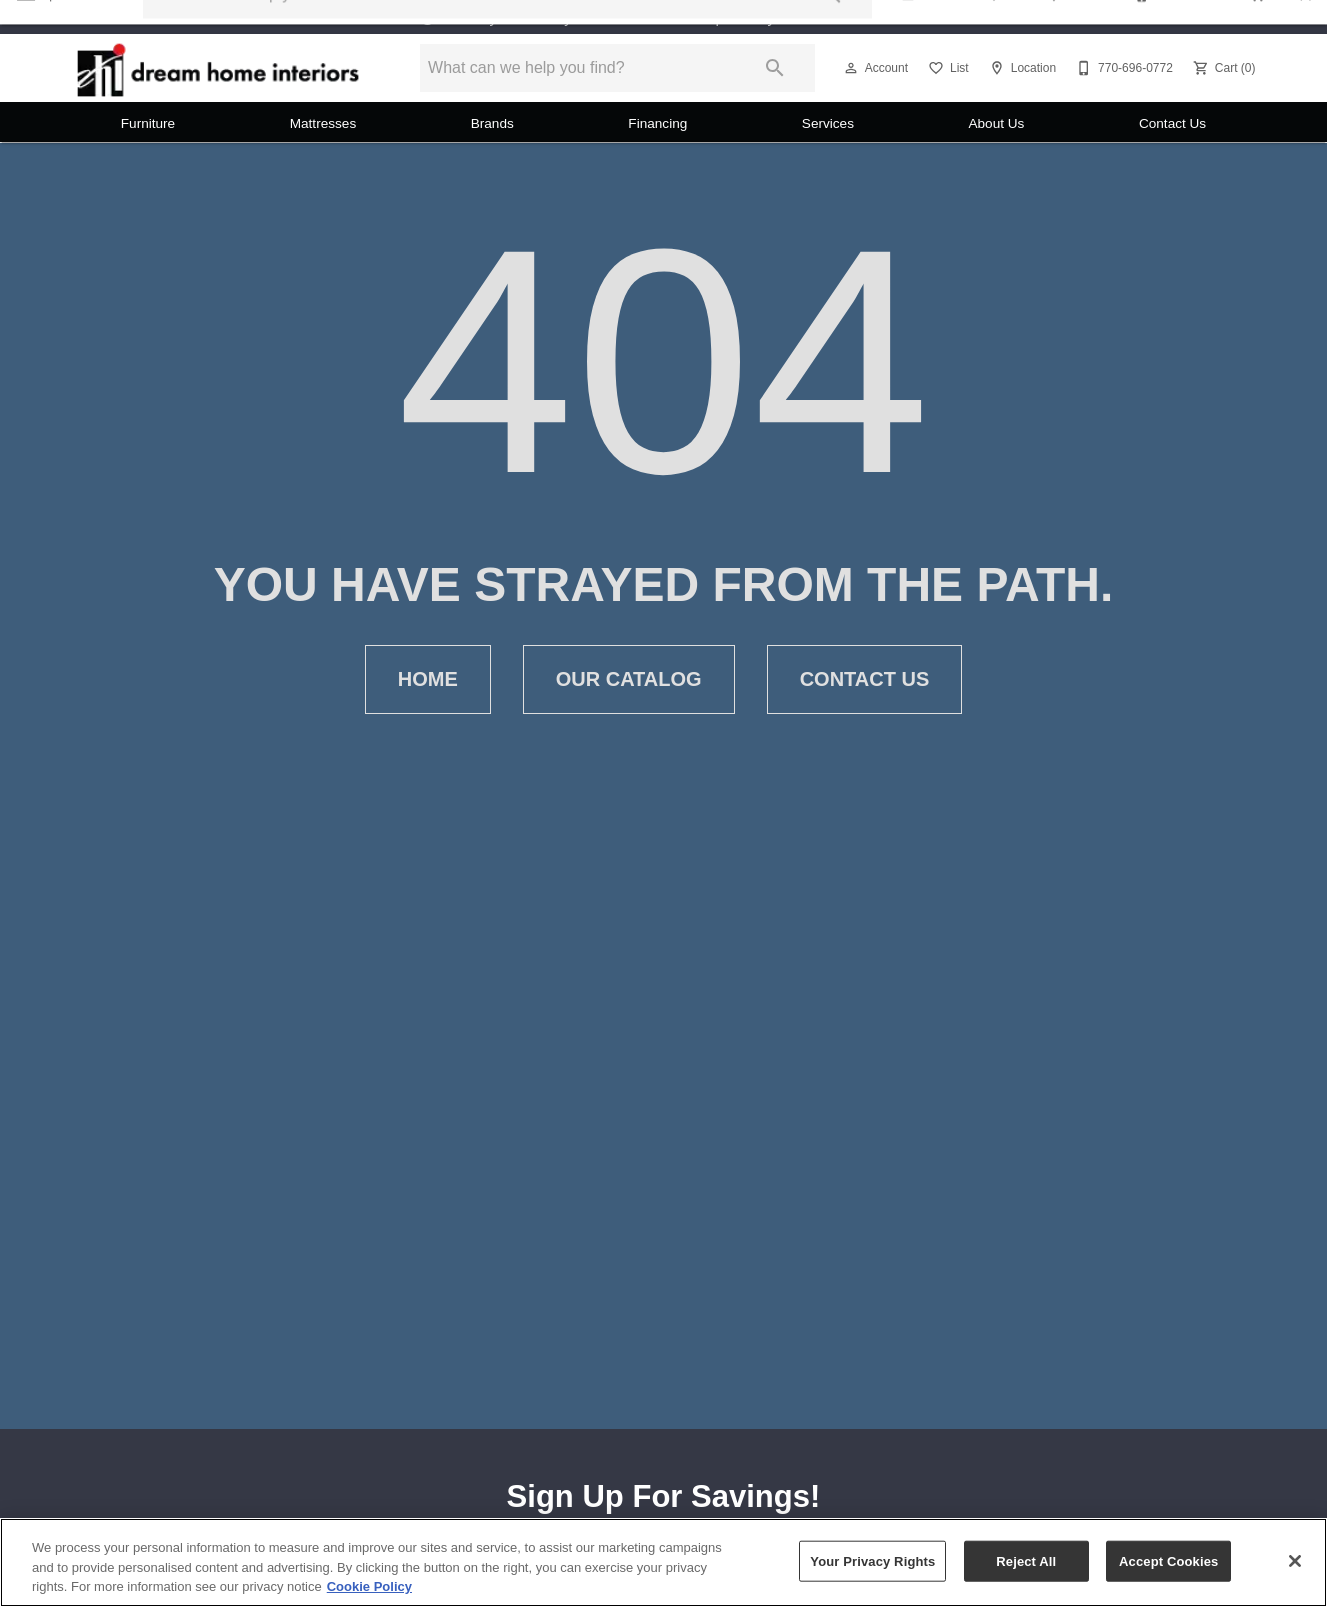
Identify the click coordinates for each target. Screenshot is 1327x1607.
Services (828, 123)
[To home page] (218, 68)
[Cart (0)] (1222, 68)
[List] (946, 68)
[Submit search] (775, 68)
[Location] (1020, 68)
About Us (996, 123)
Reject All (1026, 1560)
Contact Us (1172, 123)
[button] (851, 68)
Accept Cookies (1168, 1560)
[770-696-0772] (1122, 68)
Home (428, 679)
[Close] (1295, 1561)
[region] (663, 1562)
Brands (492, 123)
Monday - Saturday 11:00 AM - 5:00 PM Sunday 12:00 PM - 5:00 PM (679, 17)
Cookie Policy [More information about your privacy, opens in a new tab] (369, 1586)
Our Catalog (629, 679)
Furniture (148, 123)
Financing (657, 123)
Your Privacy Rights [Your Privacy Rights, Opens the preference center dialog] (872, 1560)
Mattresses (323, 123)
